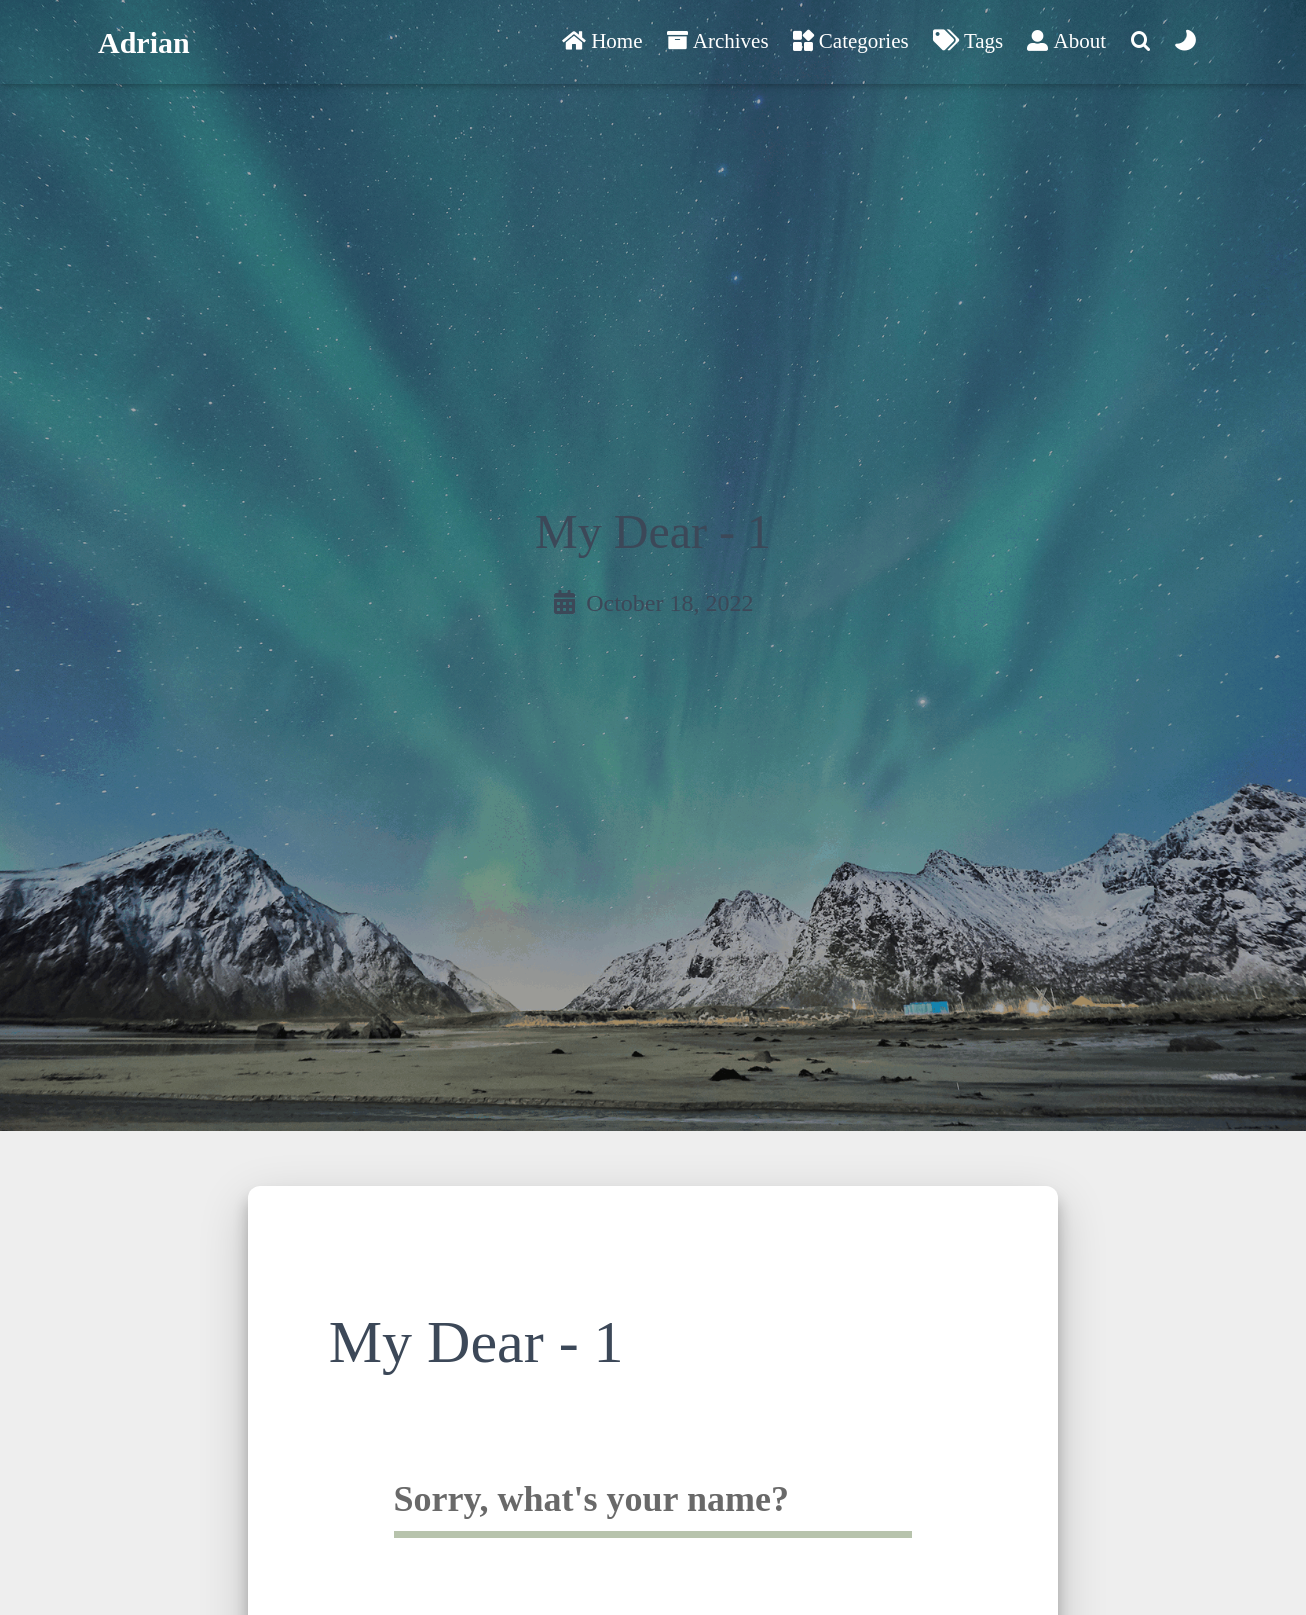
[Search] (1140, 42)
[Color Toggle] (1185, 42)
